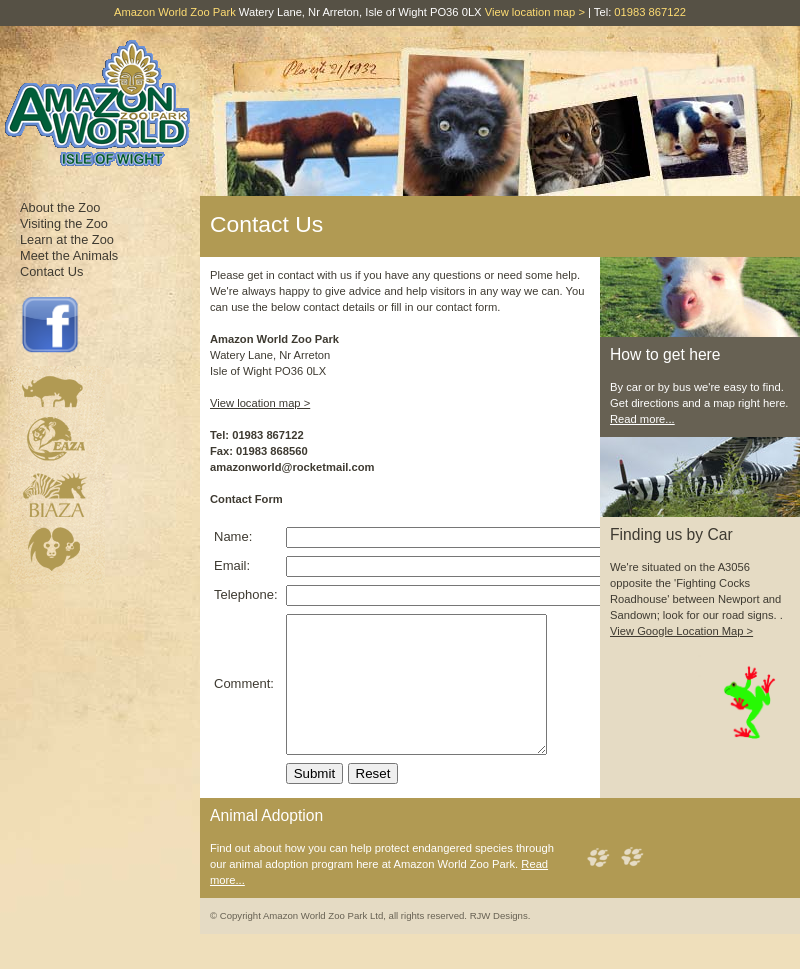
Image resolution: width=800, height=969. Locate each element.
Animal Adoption (266, 842)
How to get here (665, 354)
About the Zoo (60, 207)
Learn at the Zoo (67, 239)
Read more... (642, 419)
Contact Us (51, 271)
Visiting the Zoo (64, 223)
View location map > (535, 12)
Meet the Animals (69, 255)
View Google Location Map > (681, 631)
